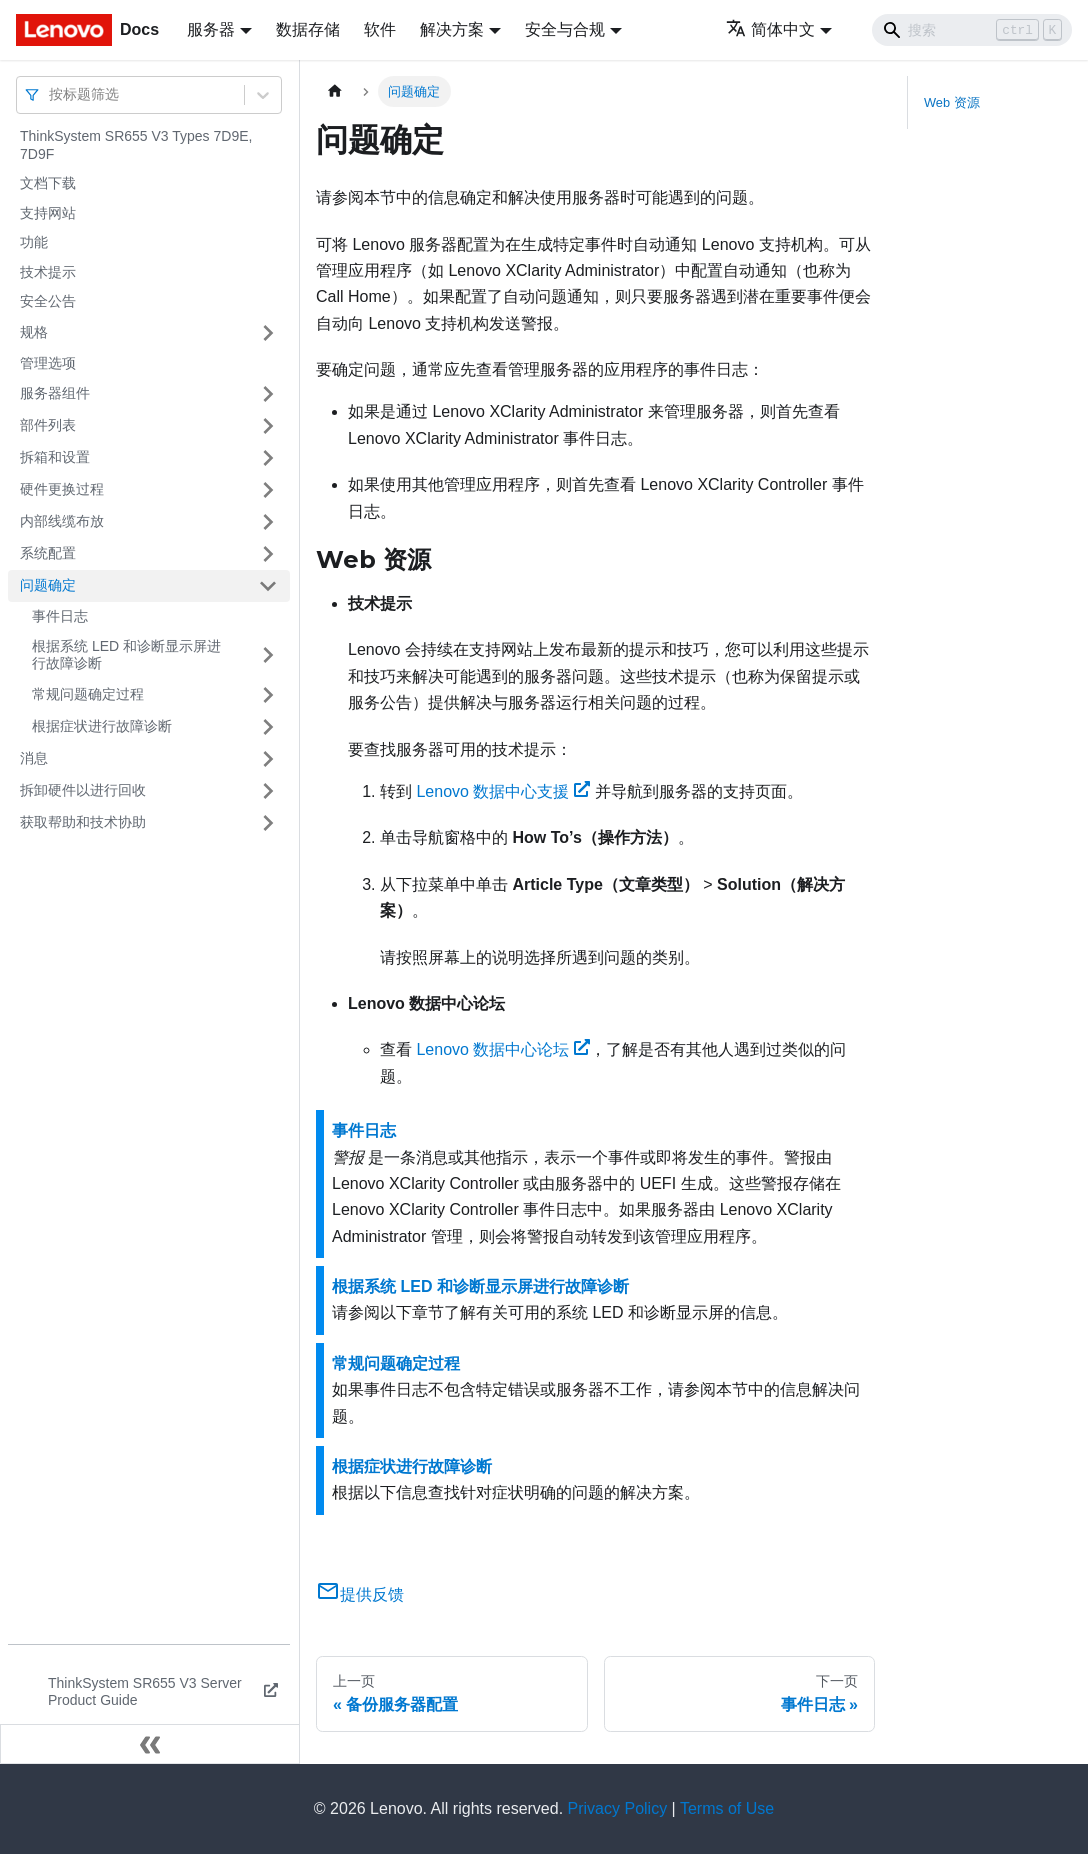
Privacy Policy (618, 1808)
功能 (34, 242)
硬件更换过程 (62, 489)
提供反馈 (360, 1594)
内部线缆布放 (62, 521)
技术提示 (48, 272)
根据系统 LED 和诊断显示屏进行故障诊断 (126, 655)
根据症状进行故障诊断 (102, 726)
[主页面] (335, 91)
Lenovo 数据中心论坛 (503, 1049)
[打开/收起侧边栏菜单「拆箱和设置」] (268, 458)
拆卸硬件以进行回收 (83, 790)
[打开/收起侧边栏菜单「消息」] (268, 759)
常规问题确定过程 (88, 694)
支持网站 (48, 213)
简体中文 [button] (770, 29)
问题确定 (48, 585)
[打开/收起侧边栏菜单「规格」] (268, 333)
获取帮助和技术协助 (83, 822)
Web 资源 (952, 102)
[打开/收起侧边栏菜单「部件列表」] (268, 426)
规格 (34, 332)
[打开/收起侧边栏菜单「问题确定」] (268, 586)
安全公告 (48, 301)
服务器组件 (55, 393)
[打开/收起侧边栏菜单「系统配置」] (268, 554)
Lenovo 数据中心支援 (503, 791)
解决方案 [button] (452, 29)
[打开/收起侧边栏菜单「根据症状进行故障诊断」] (268, 727)
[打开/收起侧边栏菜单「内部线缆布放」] (268, 522)
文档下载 (48, 183)
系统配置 (48, 553)
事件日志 (60, 616)
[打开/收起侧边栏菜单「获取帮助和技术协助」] (268, 823)
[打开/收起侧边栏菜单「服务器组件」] (268, 394)
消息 (34, 758)
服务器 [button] (211, 29)
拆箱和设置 (55, 457)
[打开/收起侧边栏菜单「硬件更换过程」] (268, 490)
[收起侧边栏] (150, 1744)
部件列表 (48, 425)
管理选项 (48, 363)
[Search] (972, 30)
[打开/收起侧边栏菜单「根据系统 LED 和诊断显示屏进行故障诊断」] (268, 655)
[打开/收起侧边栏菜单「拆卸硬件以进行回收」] (268, 791)
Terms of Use (727, 1808)
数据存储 (308, 29)
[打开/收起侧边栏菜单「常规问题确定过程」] (268, 695)
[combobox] (51, 94)
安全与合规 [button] (565, 29)
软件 (380, 29)
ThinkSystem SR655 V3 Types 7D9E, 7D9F (136, 145)
